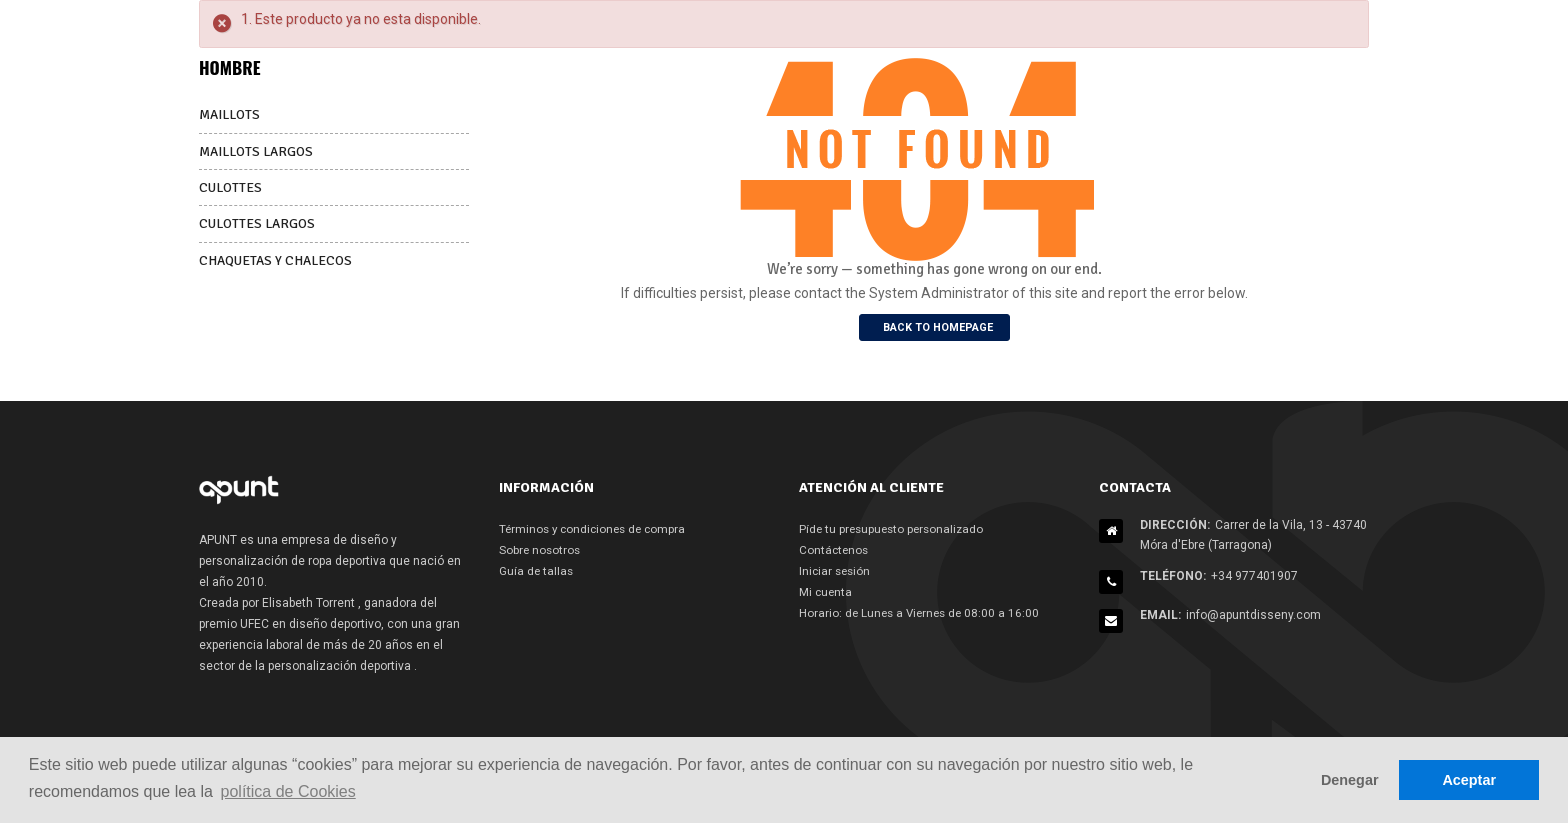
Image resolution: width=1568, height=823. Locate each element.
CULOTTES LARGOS (259, 222)
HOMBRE (231, 67)
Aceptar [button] (1469, 780)
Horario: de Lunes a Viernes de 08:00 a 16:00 (923, 613)
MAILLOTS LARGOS (259, 150)
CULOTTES (231, 186)
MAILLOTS (231, 114)
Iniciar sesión (836, 571)
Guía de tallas (537, 571)
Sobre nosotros (541, 550)
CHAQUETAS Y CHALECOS (278, 258)
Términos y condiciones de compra (596, 529)
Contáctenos (835, 550)
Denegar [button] (1350, 780)
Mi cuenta (826, 592)
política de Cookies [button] (288, 791)
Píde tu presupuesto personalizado (895, 529)
